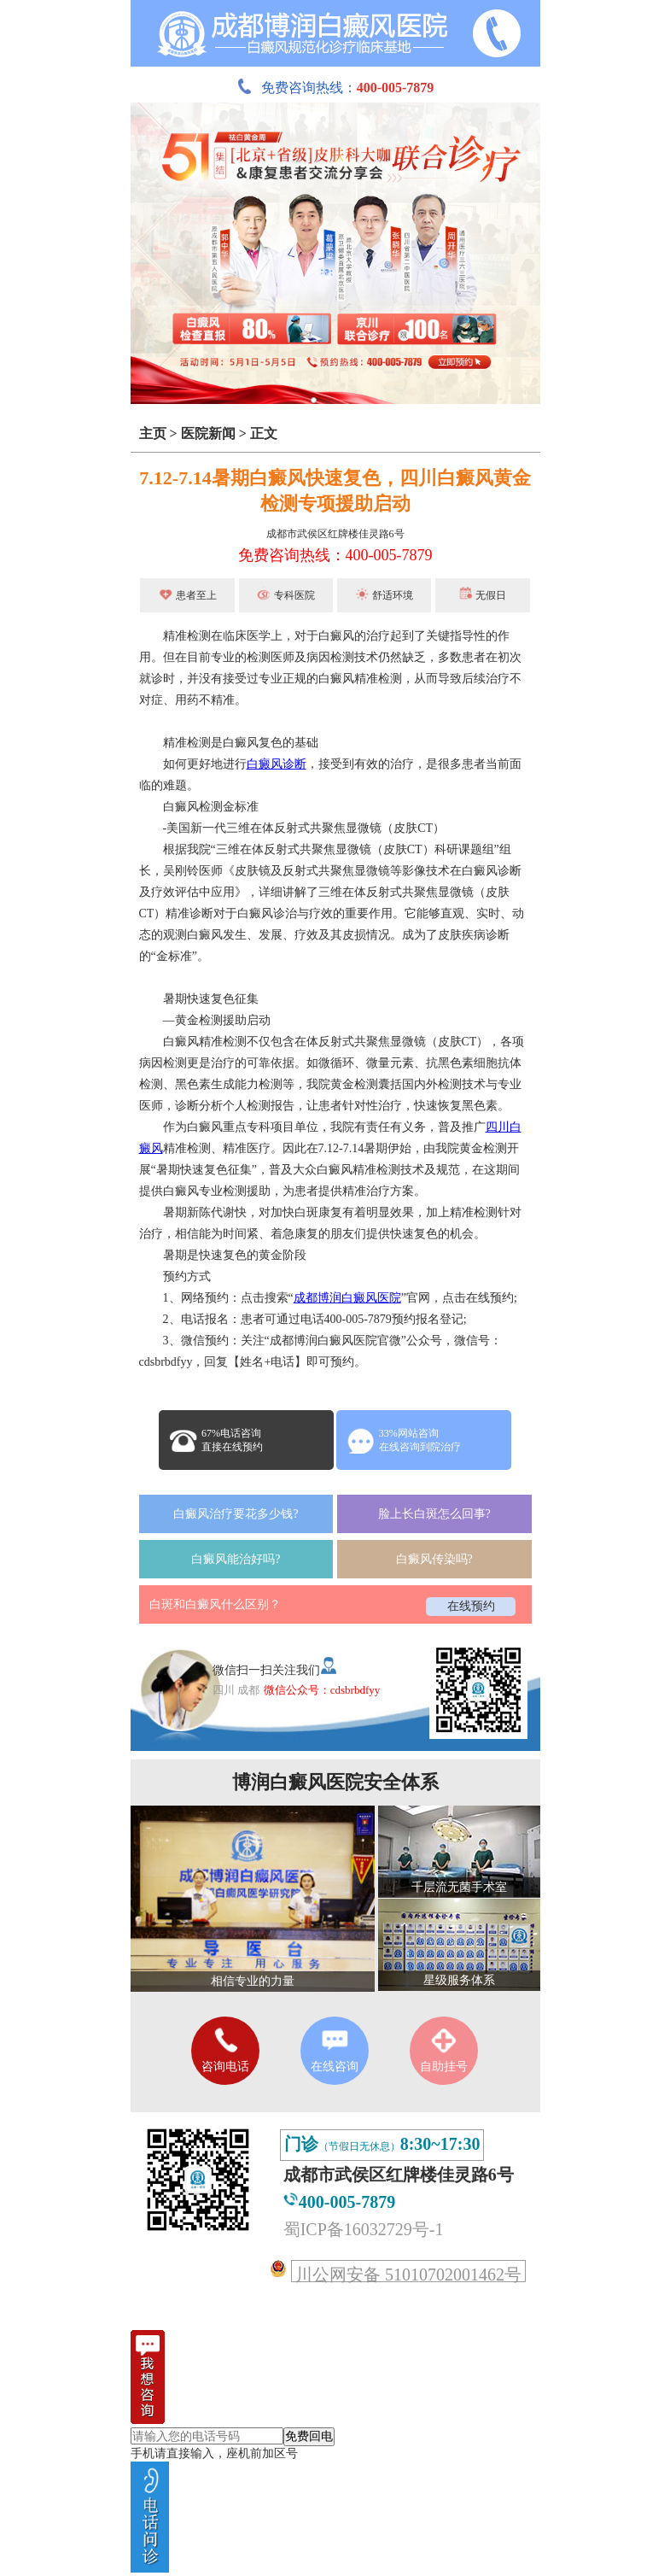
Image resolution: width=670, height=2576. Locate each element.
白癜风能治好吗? (235, 1559)
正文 (263, 433)
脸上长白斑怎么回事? (434, 1514)
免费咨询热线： (335, 87)
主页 (152, 433)
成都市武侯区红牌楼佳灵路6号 (335, 534)
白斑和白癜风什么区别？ (215, 1604)
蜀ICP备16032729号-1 (363, 2229)
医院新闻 (208, 433)
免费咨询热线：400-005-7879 (335, 555)
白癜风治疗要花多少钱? (235, 1514)
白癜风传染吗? (434, 1559)
